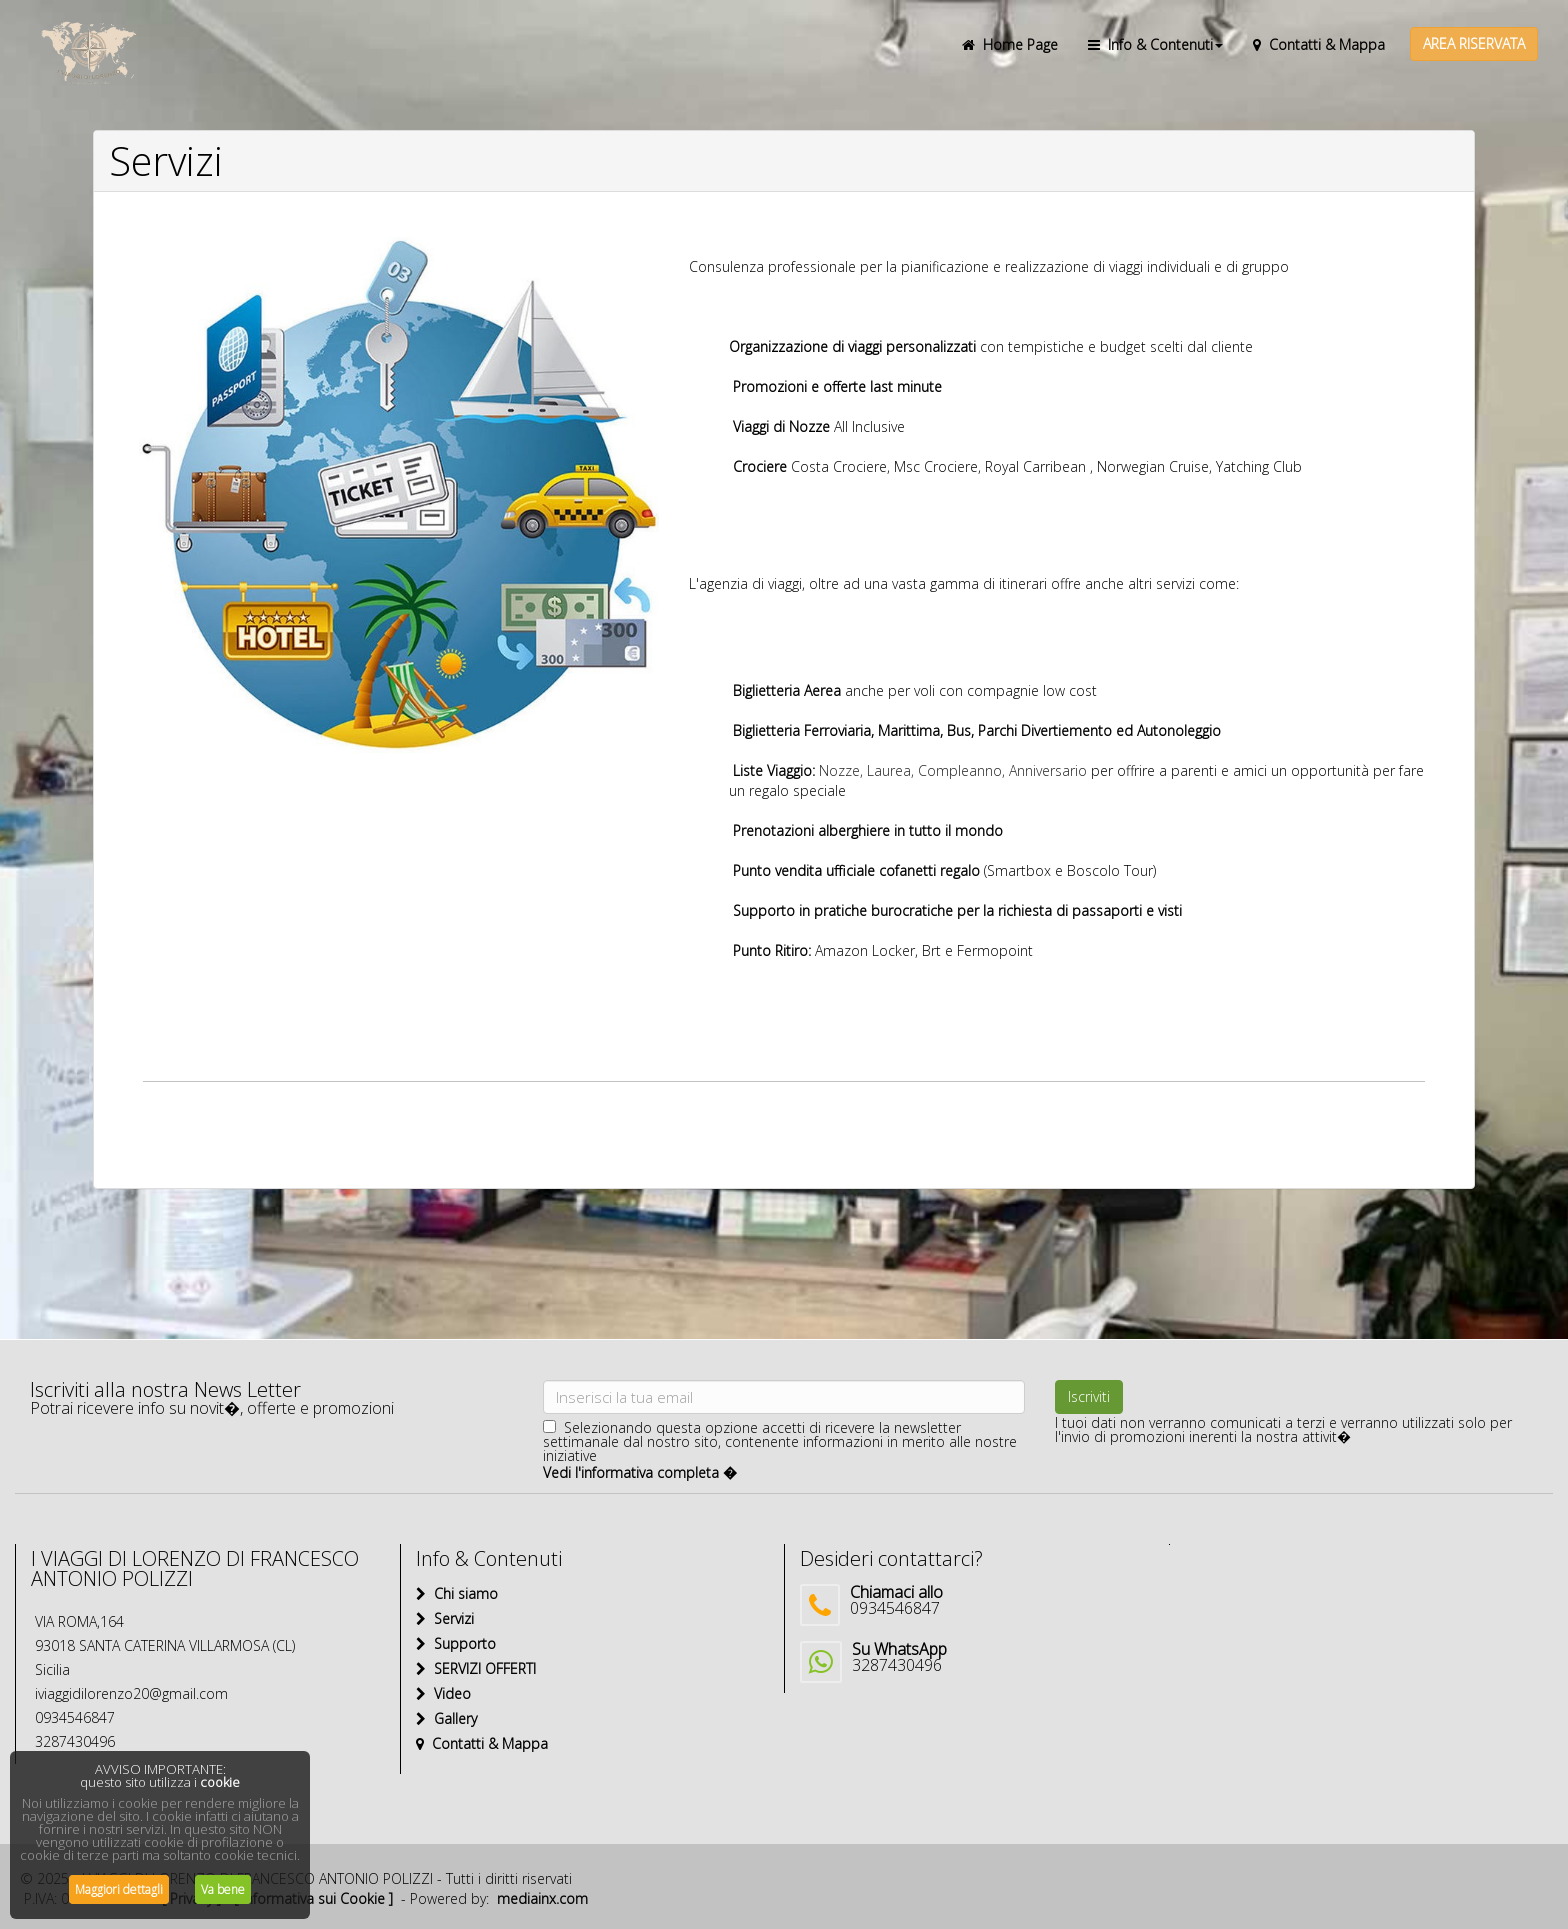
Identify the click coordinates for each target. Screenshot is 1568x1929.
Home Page (1010, 44)
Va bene (223, 1889)
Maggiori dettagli (119, 1889)
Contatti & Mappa (1319, 44)
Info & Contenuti (1155, 44)
